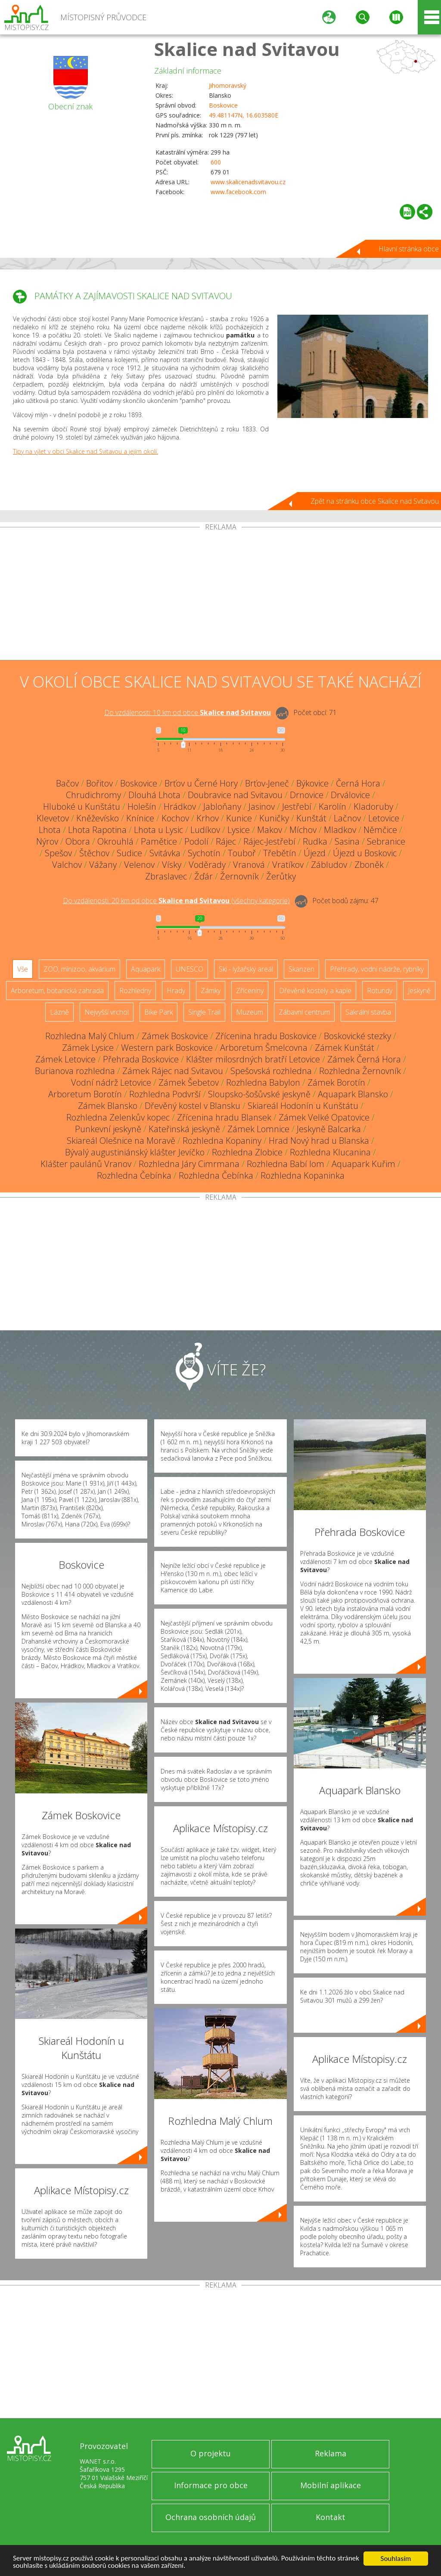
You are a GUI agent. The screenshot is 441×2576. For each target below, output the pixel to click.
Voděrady (207, 864)
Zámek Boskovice (175, 1036)
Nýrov (47, 841)
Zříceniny (250, 990)
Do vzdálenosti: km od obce (187, 712)
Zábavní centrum (304, 1012)
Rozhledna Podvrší (165, 1094)
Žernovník (239, 876)
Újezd (315, 853)
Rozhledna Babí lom (285, 1164)
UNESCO (189, 969)
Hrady (176, 990)
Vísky (171, 864)
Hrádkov (180, 806)
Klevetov (53, 818)
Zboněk (369, 864)
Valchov (67, 864)
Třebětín (279, 853)
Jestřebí (296, 806)
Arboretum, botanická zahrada (57, 990)
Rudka (315, 841)
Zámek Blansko (107, 1106)
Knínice (140, 818)
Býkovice (312, 783)
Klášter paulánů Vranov (85, 1164)
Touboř (242, 853)
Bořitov (99, 783)
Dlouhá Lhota (154, 795)
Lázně (59, 1012)
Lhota (50, 830)
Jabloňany (222, 806)
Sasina (347, 841)
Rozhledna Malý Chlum (89, 1036)
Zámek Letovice (65, 1059)
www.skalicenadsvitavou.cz (248, 182)
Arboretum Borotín (85, 1094)
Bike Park (158, 1012)
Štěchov (94, 853)
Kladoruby (373, 806)
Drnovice (306, 795)
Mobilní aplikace (330, 2485)
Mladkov (340, 830)
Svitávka (164, 853)
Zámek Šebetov (188, 1082)
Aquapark (145, 969)
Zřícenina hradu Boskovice (266, 1036)
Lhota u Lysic (158, 830)
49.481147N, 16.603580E (243, 115)
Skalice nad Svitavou (247, 49)
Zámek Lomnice (258, 1129)
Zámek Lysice (88, 1047)
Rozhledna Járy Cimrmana (189, 1164)
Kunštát (311, 818)
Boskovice (223, 105)
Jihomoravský (227, 85)
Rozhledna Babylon (263, 1082)
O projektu (210, 2453)
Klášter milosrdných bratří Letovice (253, 1059)
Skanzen (301, 969)
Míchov (303, 830)
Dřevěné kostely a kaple (315, 990)
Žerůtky (281, 876)
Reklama (330, 2453)
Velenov (139, 864)
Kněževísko (97, 818)
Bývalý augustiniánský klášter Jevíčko (135, 1152)
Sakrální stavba (368, 1012)
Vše (22, 969)
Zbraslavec (166, 876)
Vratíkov (288, 864)
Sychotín (204, 853)
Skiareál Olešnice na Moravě (121, 1140)
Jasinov (261, 806)
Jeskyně (419, 990)
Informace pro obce (211, 2485)
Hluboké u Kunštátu (81, 806)
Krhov (207, 818)
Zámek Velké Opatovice (324, 1117)
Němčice (380, 830)
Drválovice (350, 795)
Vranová (249, 864)
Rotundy (379, 990)
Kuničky (274, 818)
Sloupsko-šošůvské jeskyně (259, 1094)
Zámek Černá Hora (364, 1059)
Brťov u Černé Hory (201, 783)
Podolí (196, 841)
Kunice (239, 818)
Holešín (141, 806)
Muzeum (249, 1012)
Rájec (226, 841)
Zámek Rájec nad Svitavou (172, 1071)
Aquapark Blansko (353, 1094)
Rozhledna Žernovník (360, 1071)
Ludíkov (205, 830)
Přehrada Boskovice (141, 1059)
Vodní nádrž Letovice (111, 1082)
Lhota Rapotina (97, 830)
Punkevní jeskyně (108, 1129)
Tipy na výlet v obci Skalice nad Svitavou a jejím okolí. (85, 451)
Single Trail (204, 1012)
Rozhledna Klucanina (330, 1152)
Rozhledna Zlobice (247, 1152)
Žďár (203, 876)
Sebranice (386, 841)
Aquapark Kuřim (363, 1164)
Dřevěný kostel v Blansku (192, 1106)
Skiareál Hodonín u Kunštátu (303, 1106)
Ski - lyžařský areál (246, 969)
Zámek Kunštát (344, 1047)
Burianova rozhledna (75, 1071)
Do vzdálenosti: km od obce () (176, 900)
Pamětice (159, 841)
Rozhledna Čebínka (134, 1175)
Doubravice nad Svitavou (235, 795)
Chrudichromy (93, 795)
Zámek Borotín (336, 1082)
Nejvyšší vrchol (106, 1012)
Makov (269, 830)
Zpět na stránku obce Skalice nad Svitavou (375, 501)
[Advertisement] (220, 595)
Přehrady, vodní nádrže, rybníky (377, 969)
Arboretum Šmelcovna (263, 1047)
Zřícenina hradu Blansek (224, 1117)
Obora (77, 841)
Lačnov (347, 818)
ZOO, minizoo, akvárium (79, 969)
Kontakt (330, 2517)
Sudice (129, 853)
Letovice (383, 818)
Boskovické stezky (357, 1036)
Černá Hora (358, 783)
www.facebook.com (238, 192)
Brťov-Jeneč (267, 783)
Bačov (67, 783)
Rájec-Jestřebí (269, 841)
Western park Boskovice (167, 1047)
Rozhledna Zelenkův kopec (118, 1117)
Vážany (103, 864)
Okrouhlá (115, 841)
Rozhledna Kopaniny (222, 1140)
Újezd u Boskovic (365, 853)
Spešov (58, 853)
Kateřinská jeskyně (184, 1129)
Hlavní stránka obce (409, 249)
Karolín (332, 806)
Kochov (175, 818)
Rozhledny (135, 990)
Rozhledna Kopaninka (303, 1175)
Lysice (238, 830)
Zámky (210, 990)
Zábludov (329, 864)
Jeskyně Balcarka (329, 1129)
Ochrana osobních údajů (210, 2517)
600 (216, 162)
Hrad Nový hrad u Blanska (319, 1140)
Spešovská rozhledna (271, 1071)
